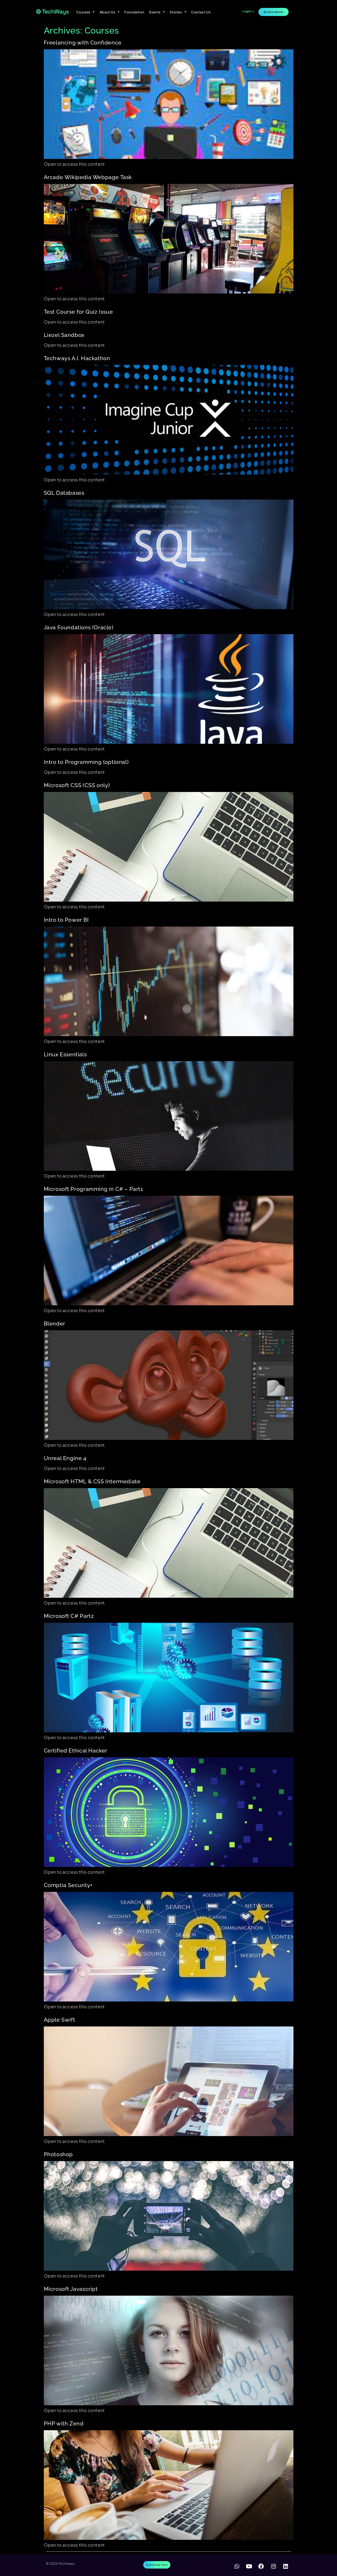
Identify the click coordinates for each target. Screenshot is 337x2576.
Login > (248, 11)
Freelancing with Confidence (83, 42)
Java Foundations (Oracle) (78, 627)
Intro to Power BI (66, 919)
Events (157, 12)
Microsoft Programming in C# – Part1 (93, 1189)
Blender (54, 1323)
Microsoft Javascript (71, 2289)
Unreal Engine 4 (65, 1458)
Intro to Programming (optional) (86, 762)
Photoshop (58, 2154)
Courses (85, 12)
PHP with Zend (64, 2423)
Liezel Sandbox (64, 335)
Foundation (134, 12)
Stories (178, 12)
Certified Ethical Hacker (75, 1750)
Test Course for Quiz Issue (78, 311)
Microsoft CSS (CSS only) (77, 785)
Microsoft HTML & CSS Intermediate (92, 1481)
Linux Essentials (65, 1054)
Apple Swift (59, 2019)
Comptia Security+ (68, 1885)
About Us (110, 12)
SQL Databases (64, 492)
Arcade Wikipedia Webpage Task (88, 177)
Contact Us (201, 12)
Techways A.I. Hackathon (77, 358)
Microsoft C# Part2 (69, 1616)
